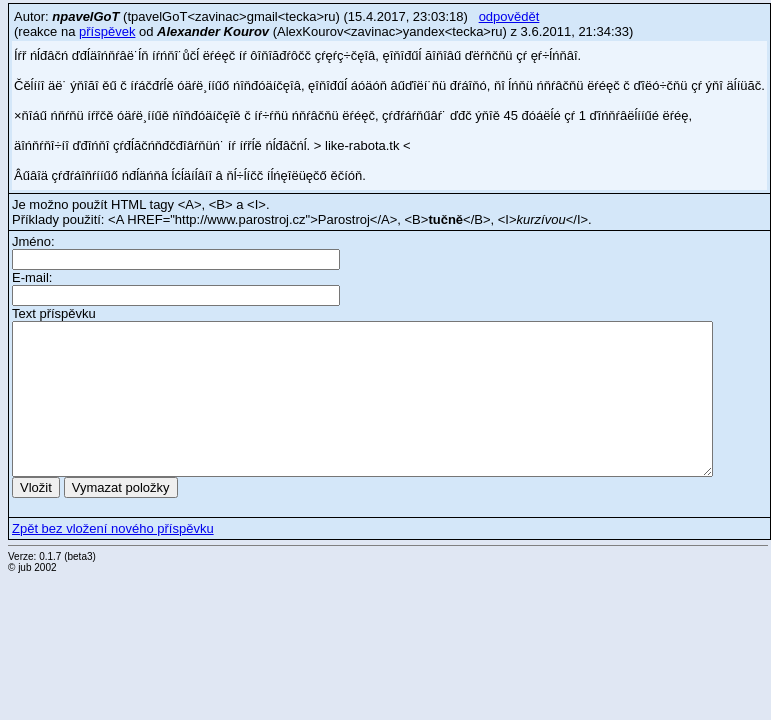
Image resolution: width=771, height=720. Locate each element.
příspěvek (107, 31)
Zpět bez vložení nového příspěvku (113, 528)
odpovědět (509, 16)
